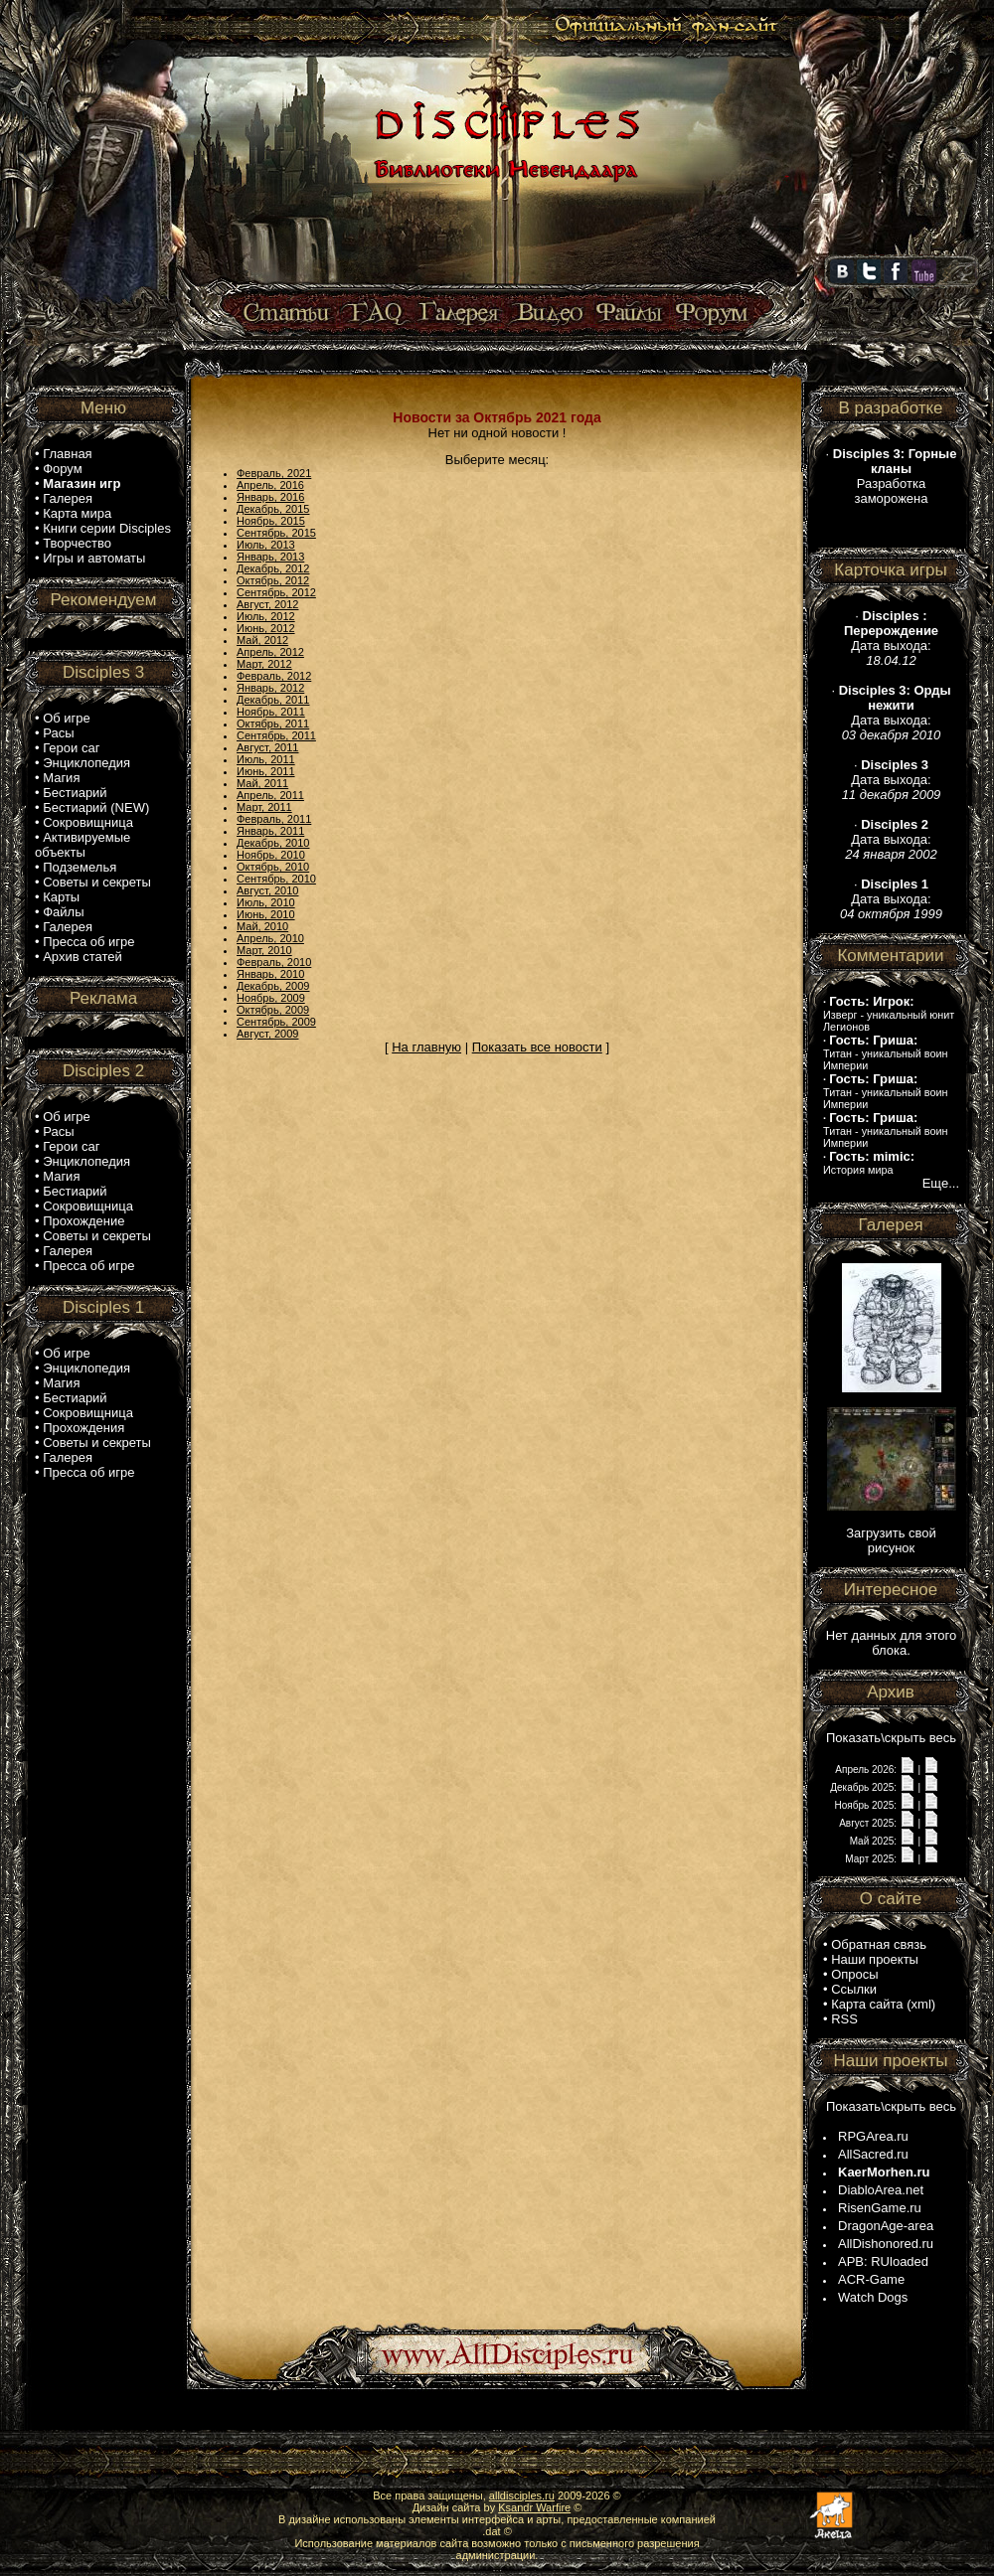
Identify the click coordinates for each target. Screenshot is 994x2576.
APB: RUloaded (883, 2261)
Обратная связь (878, 1944)
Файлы (63, 911)
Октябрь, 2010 (273, 867)
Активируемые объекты (82, 845)
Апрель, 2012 (270, 652)
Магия (61, 777)
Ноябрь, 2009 (271, 998)
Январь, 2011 (270, 831)
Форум (63, 468)
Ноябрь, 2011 (271, 712)
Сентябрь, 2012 (276, 592)
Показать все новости (537, 1047)
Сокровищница (88, 822)
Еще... (940, 1183)
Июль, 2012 (266, 616)
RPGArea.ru (873, 2136)
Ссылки (854, 1989)
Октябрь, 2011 (273, 723)
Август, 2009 (267, 1034)
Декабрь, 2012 (273, 568)
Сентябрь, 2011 (276, 735)
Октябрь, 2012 (273, 580)
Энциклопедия (86, 762)
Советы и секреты (97, 882)
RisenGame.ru (879, 2207)
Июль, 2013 (266, 545)
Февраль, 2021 (274, 473)
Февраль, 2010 (274, 962)
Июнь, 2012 (266, 628)
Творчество (77, 543)
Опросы (854, 1974)
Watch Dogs (873, 2297)
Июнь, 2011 (266, 771)
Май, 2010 (262, 926)
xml (921, 2004)
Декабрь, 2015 (273, 509)
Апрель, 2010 (270, 938)
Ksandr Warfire (534, 2507)
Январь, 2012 (270, 688)
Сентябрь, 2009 (276, 1022)
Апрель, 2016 (270, 485)
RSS (844, 2019)
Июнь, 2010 (266, 914)
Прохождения (83, 1427)
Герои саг (71, 747)
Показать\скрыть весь (891, 1737)
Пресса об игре (88, 941)
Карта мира (77, 513)
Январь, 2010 (270, 974)
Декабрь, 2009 (273, 986)
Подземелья (79, 867)
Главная (67, 453)
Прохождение (83, 1220)
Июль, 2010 (266, 902)
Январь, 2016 (270, 497)
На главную (426, 1047)
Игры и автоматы (94, 558)
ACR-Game (871, 2279)
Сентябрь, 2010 (276, 879)
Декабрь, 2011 (273, 700)
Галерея (67, 498)
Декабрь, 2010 (273, 843)
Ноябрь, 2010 (271, 855)
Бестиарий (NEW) (96, 807)
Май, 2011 (262, 783)
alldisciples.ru (522, 2495)
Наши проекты (874, 1959)
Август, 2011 (267, 747)
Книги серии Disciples (107, 528)
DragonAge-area (885, 2225)
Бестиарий (74, 792)
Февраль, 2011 (274, 819)
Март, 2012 (264, 664)
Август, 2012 (267, 604)
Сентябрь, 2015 (276, 533)
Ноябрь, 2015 (271, 521)
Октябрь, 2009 (273, 1010)
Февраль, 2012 (274, 676)
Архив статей (82, 956)
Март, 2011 (264, 807)
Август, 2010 (267, 890)
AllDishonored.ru (885, 2243)
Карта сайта (867, 2004)
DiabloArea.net (880, 2189)
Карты (61, 896)
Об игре (66, 718)
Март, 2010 (264, 950)
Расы (58, 732)
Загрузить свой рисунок (891, 1540)
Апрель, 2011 (270, 795)
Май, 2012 (262, 640)
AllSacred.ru (873, 2154)
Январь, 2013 (270, 557)
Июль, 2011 (266, 759)
